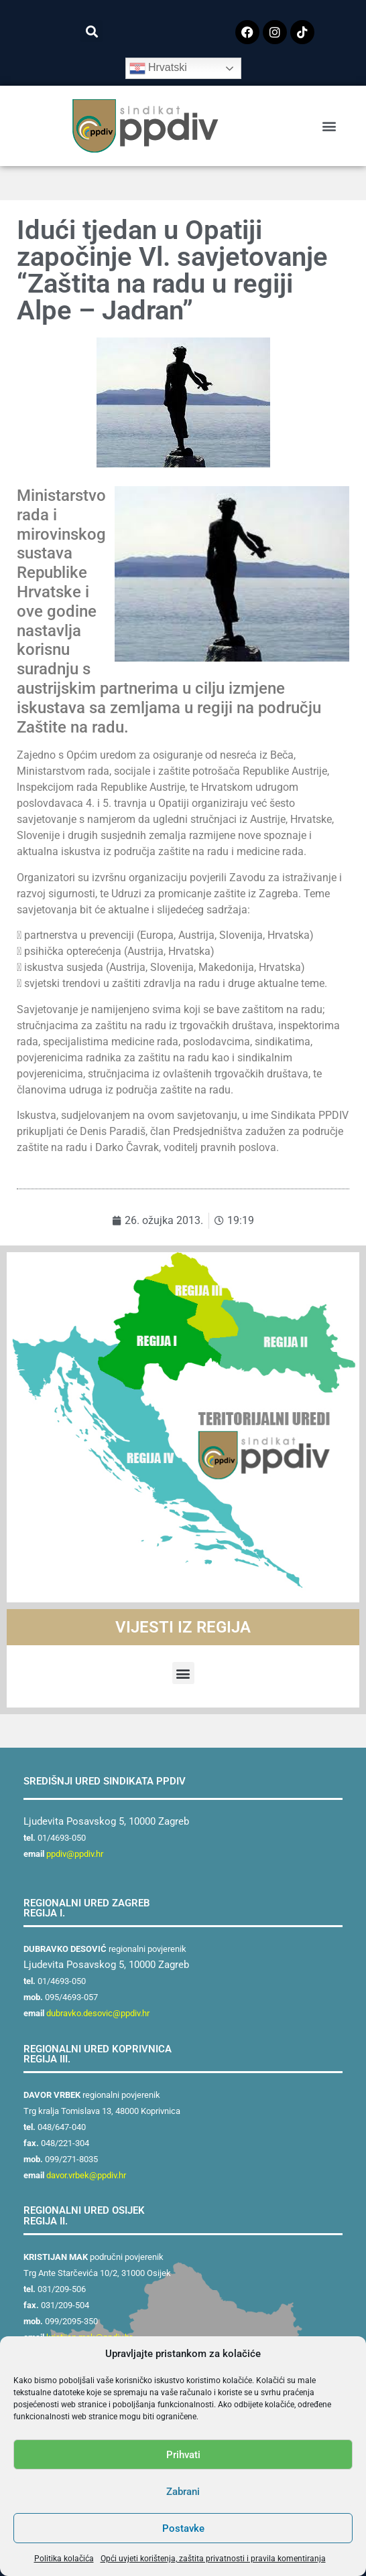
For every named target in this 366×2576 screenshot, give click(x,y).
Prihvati (183, 2455)
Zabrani (183, 2492)
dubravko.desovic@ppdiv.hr (97, 2013)
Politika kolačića (64, 2558)
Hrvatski (158, 68)
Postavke (183, 2528)
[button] (91, 31)
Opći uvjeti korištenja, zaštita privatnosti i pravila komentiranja (213, 2558)
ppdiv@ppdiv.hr (74, 1854)
